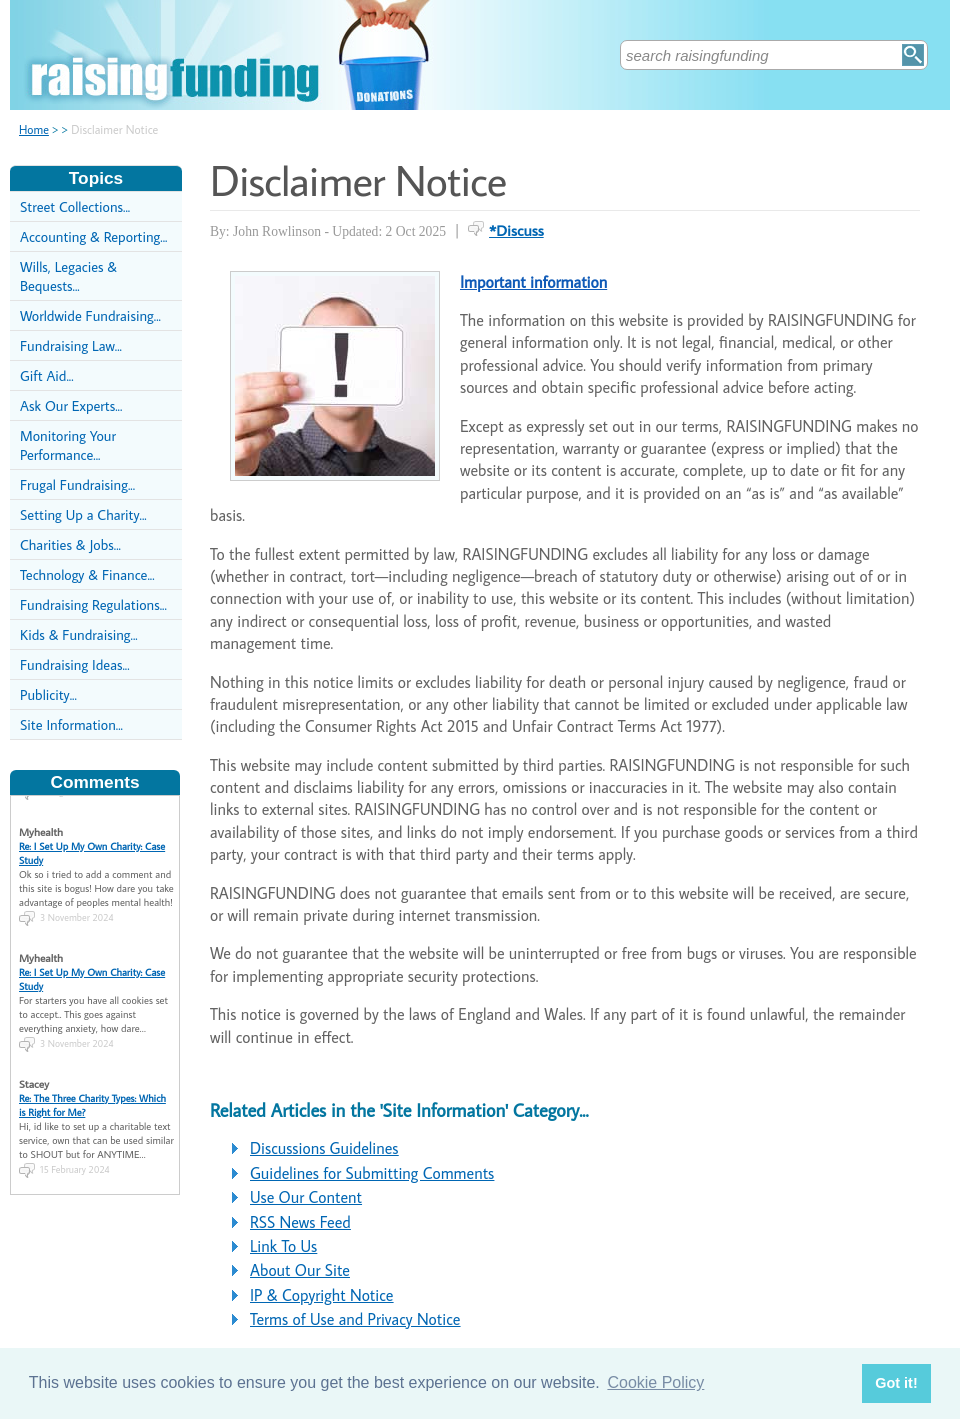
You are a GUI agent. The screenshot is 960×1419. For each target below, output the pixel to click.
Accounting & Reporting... (93, 236)
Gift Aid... (47, 375)
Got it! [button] (896, 1383)
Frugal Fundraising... (77, 484)
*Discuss (516, 230)
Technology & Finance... (87, 574)
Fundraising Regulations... (93, 604)
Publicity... (48, 694)
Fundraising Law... (71, 345)
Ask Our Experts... (71, 405)
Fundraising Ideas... (75, 664)
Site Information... (71, 724)
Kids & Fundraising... (79, 634)
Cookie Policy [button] (655, 1382)
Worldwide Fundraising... (90, 315)
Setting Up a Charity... (83, 514)
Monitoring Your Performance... (68, 445)
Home (34, 129)
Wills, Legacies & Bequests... (68, 276)
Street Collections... (75, 206)
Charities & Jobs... (70, 544)
